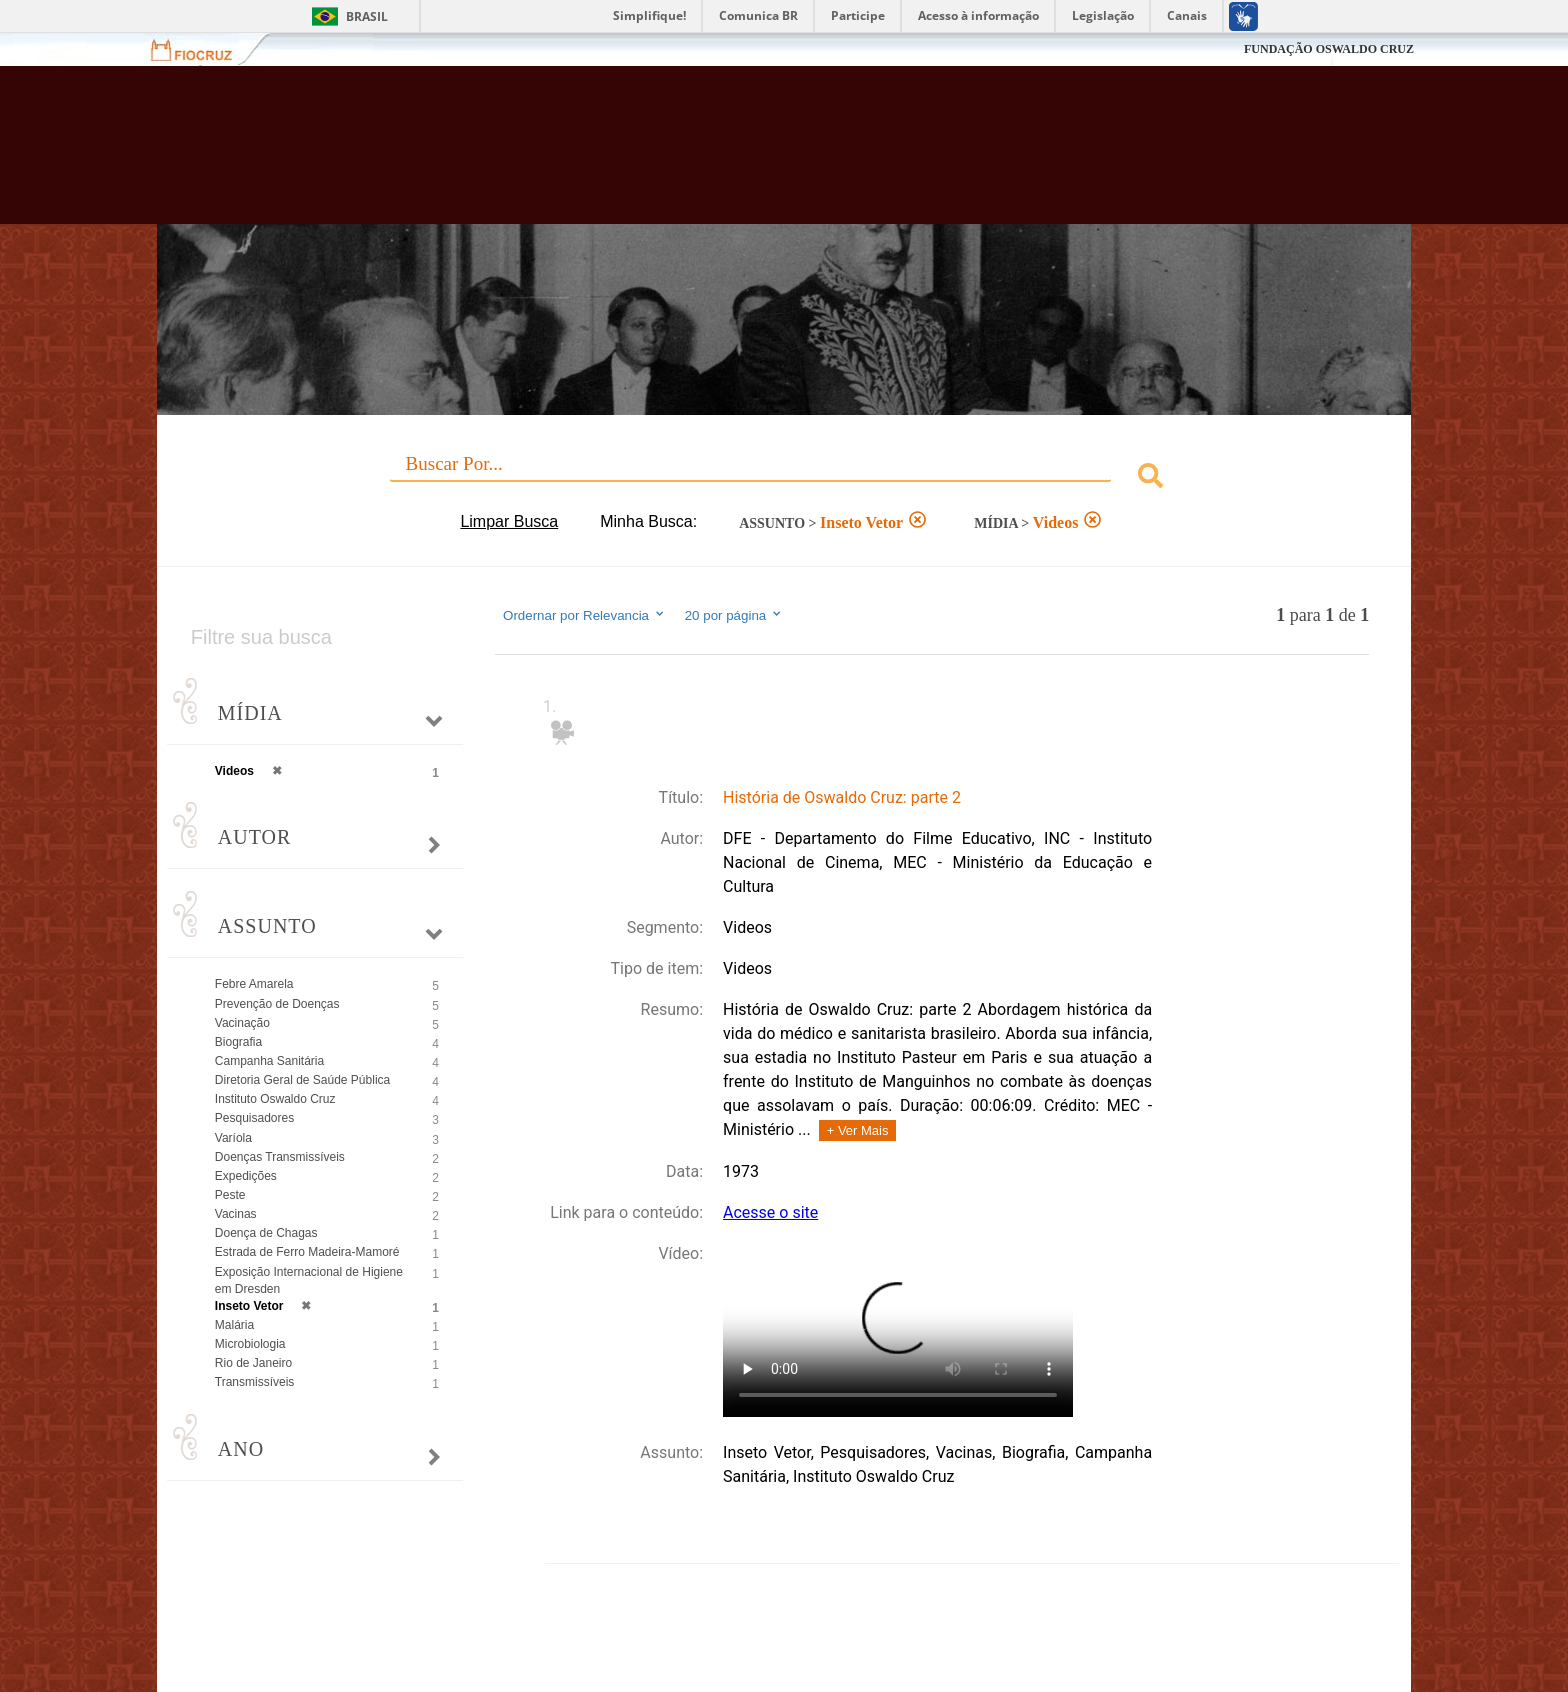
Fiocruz (203, 49)
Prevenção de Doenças (277, 1004)
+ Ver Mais (858, 1130)
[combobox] (784, 478)
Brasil (367, 16)
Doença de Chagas (266, 1233)
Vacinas (236, 1214)
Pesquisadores (254, 1118)
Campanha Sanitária (269, 1061)
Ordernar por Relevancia (584, 615)
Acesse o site (770, 1212)
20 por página (734, 615)
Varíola (233, 1138)
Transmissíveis (255, 1382)
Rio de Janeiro (253, 1363)
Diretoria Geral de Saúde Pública (302, 1080)
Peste (230, 1195)
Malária (234, 1325)
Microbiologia (250, 1344)
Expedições (246, 1176)
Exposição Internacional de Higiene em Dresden (309, 1280)
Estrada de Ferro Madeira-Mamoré (307, 1252)
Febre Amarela (254, 984)
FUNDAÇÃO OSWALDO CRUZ (1329, 49)
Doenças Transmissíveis (280, 1157)
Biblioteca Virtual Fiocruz (675, 155)
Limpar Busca (509, 521)
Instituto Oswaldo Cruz (275, 1099)
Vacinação (242, 1023)
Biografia (238, 1042)
